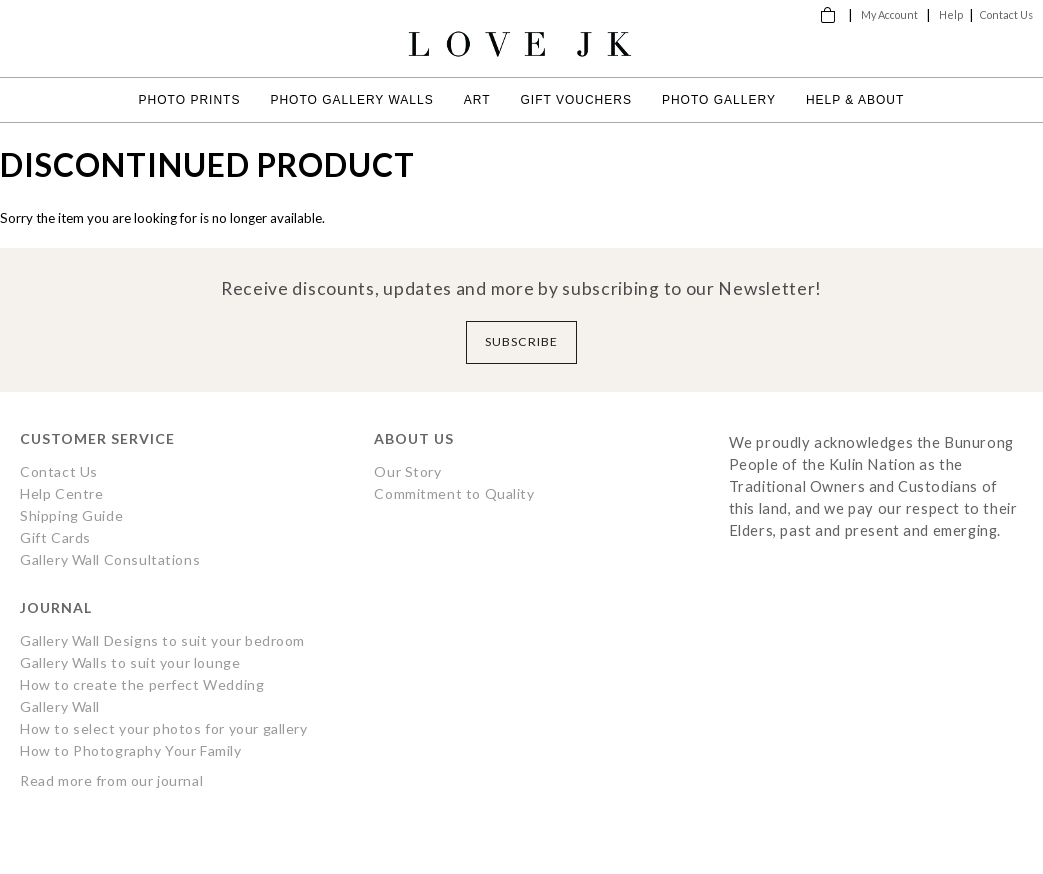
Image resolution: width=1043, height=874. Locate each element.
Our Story (407, 471)
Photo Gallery (719, 100)
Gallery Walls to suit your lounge (130, 662)
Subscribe (521, 341)
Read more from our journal (111, 780)
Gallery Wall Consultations (110, 559)
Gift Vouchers (575, 100)
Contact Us (1006, 14)
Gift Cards (55, 537)
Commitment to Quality (454, 493)
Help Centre (61, 493)
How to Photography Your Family (131, 750)
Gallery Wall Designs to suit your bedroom (162, 640)
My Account (889, 14)
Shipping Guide (71, 515)
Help (951, 14)
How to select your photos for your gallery (164, 728)
